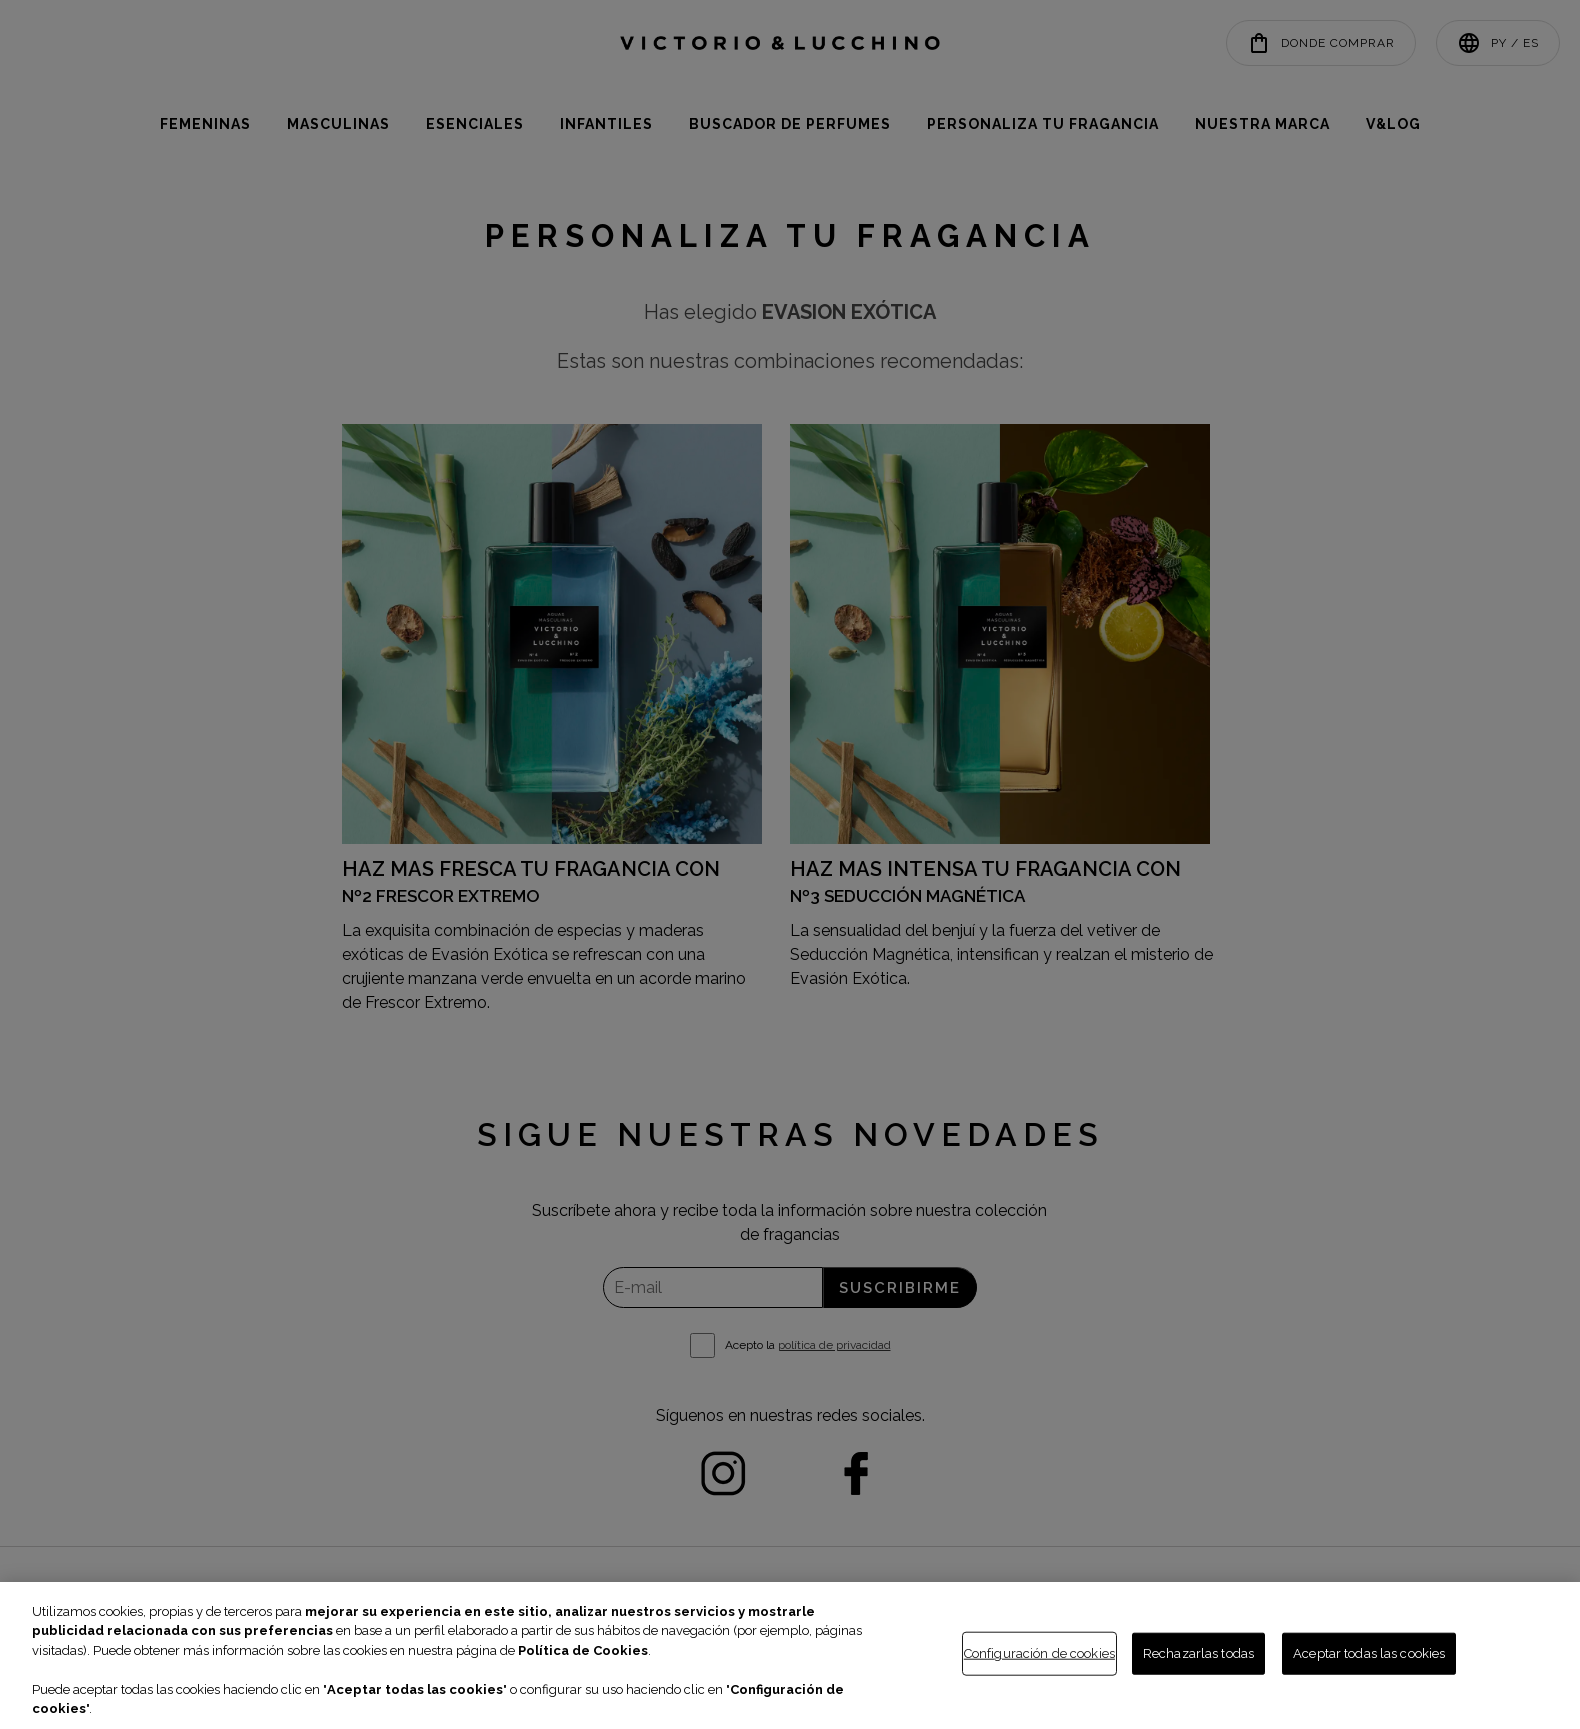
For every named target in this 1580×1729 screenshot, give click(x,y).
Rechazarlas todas (1198, 1653)
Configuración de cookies (1039, 1653)
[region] (790, 1655)
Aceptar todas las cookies (1369, 1653)
